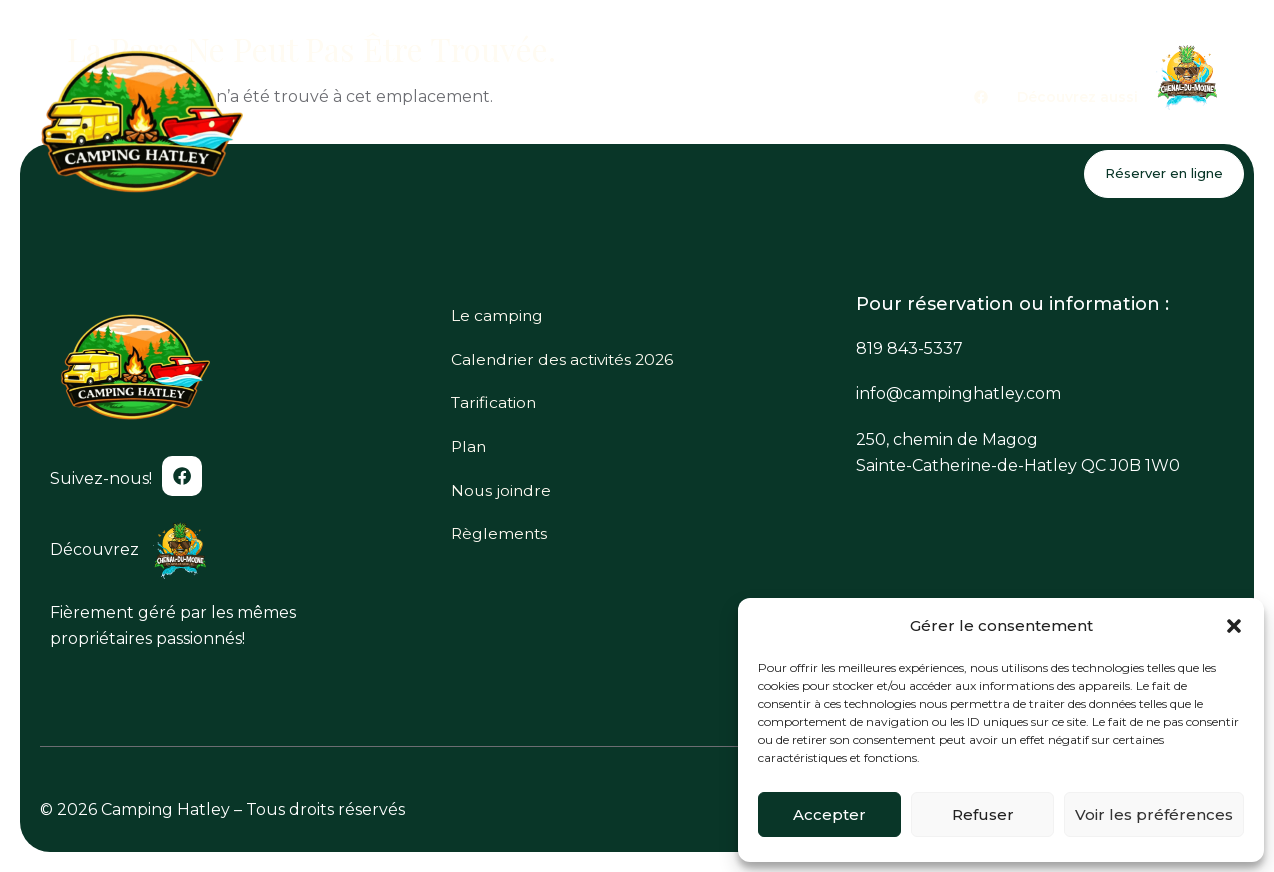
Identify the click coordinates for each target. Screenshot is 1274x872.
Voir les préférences (1154, 814)
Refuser (983, 814)
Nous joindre (1177, 129)
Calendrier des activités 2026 (785, 129)
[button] (1234, 626)
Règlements (497, 546)
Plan (1075, 129)
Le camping (594, 129)
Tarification (976, 129)
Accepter (829, 814)
